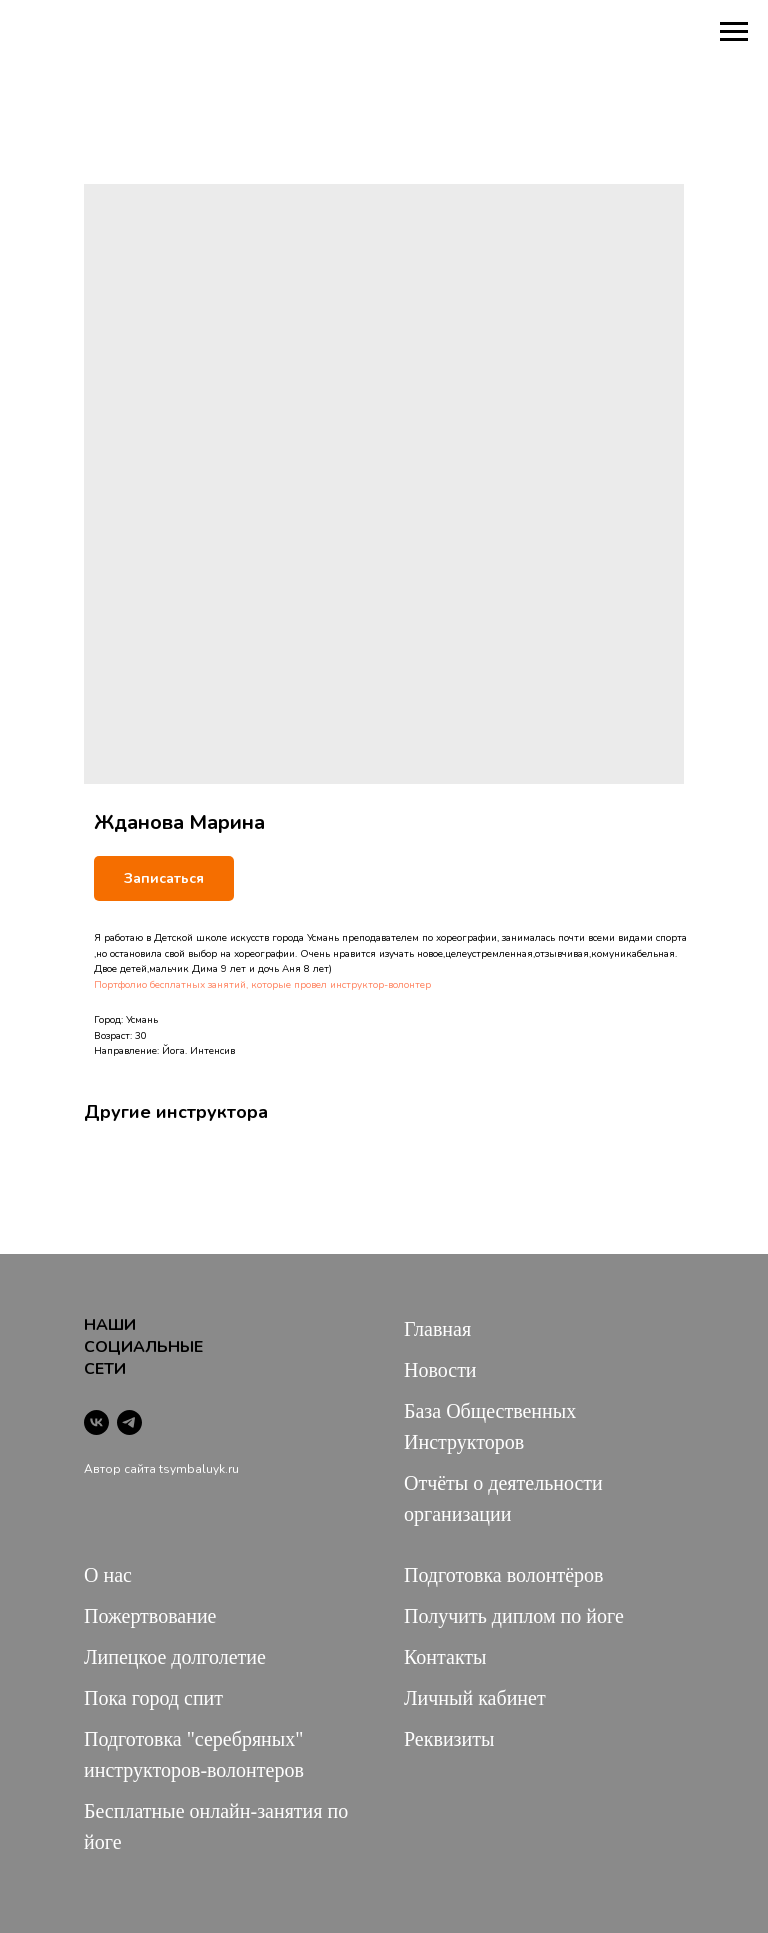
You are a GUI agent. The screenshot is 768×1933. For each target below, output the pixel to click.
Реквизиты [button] (449, 1739)
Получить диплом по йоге (514, 1616)
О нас (108, 1575)
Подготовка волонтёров (503, 1575)
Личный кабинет (475, 1698)
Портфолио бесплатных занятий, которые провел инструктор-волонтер (262, 985)
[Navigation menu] (734, 32)
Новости (440, 1370)
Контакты (445, 1657)
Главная (437, 1329)
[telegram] (129, 1422)
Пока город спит (153, 1698)
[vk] (96, 1422)
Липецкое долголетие (175, 1657)
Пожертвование (150, 1616)
